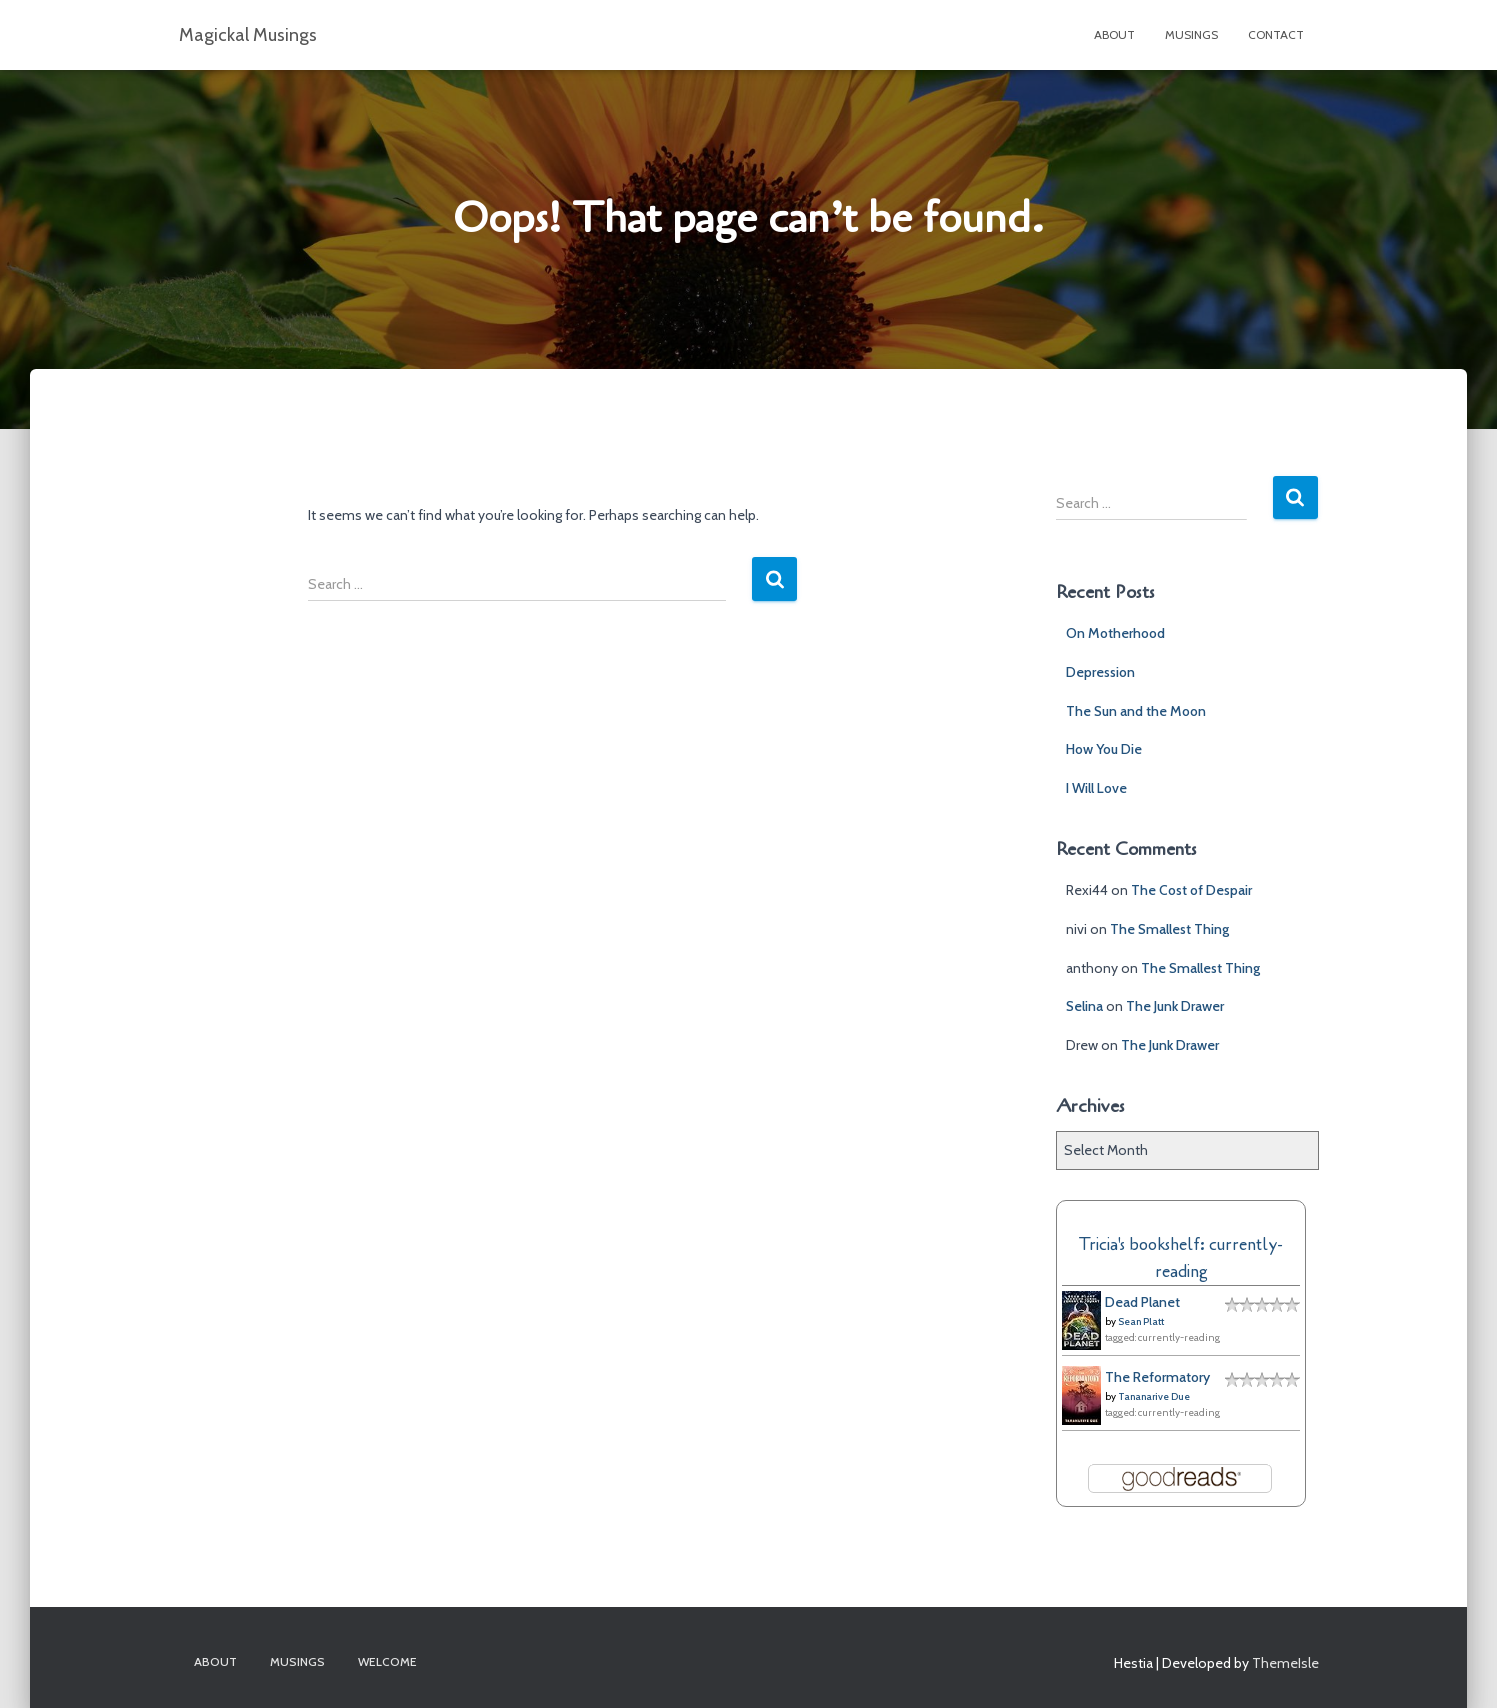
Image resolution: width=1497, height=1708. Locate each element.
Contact (1276, 34)
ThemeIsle (1285, 1663)
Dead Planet (1142, 1302)
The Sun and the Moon (1136, 711)
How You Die (1104, 749)
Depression (1100, 672)
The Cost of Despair (1191, 890)
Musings (1191, 34)
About (1114, 34)
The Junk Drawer (1175, 1006)
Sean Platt (1141, 1321)
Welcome (387, 1661)
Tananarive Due (1154, 1396)
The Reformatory (1157, 1377)
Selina (1084, 1006)
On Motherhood (1115, 633)
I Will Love (1096, 788)
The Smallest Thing (1169, 929)
